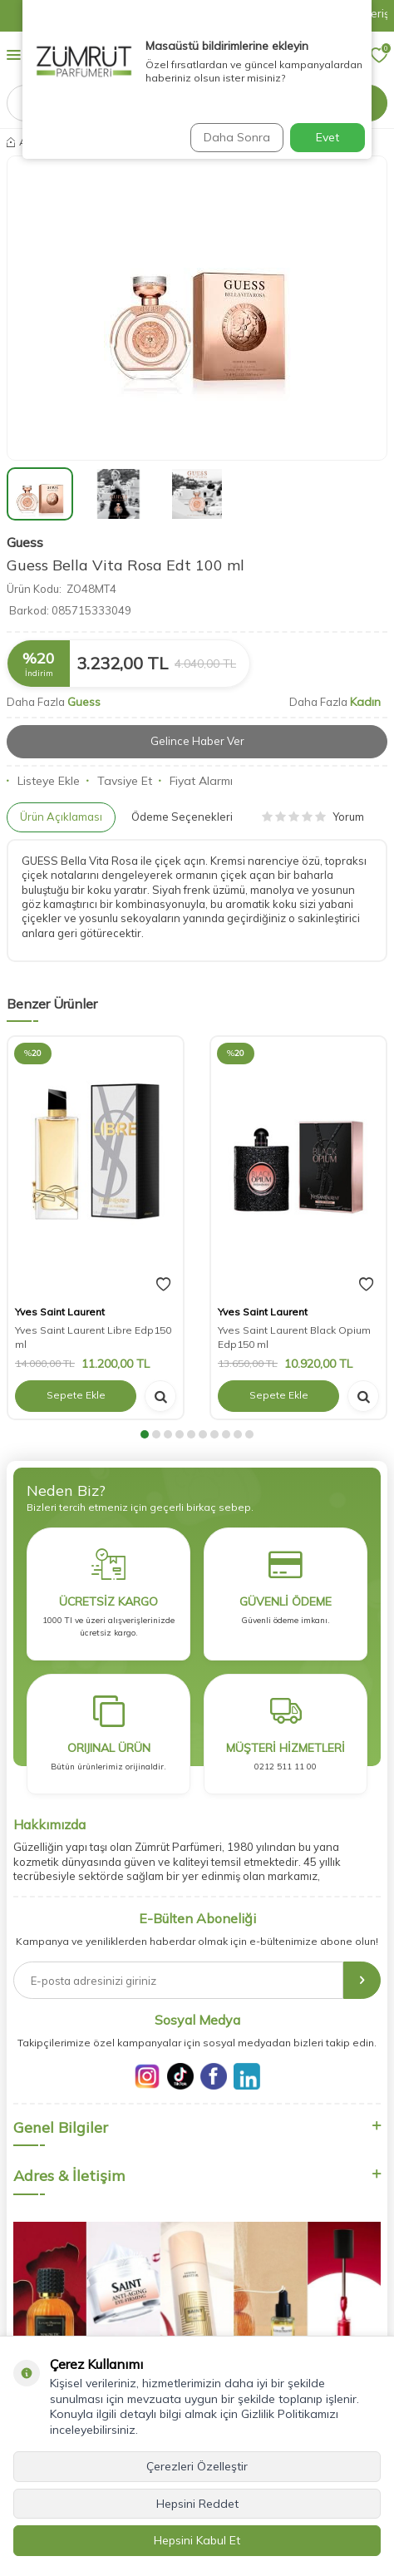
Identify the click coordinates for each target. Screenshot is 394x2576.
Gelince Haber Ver (197, 741)
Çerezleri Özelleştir (197, 2466)
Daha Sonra (237, 137)
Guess (25, 542)
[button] (144, 1434)
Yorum (313, 816)
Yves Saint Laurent (60, 1311)
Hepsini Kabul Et (197, 2540)
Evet (327, 137)
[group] (197, 308)
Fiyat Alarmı (196, 780)
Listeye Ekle (43, 780)
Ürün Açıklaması (61, 816)
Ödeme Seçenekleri (182, 816)
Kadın (365, 701)
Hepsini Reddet (197, 2503)
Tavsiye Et (119, 780)
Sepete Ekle (76, 1395)
